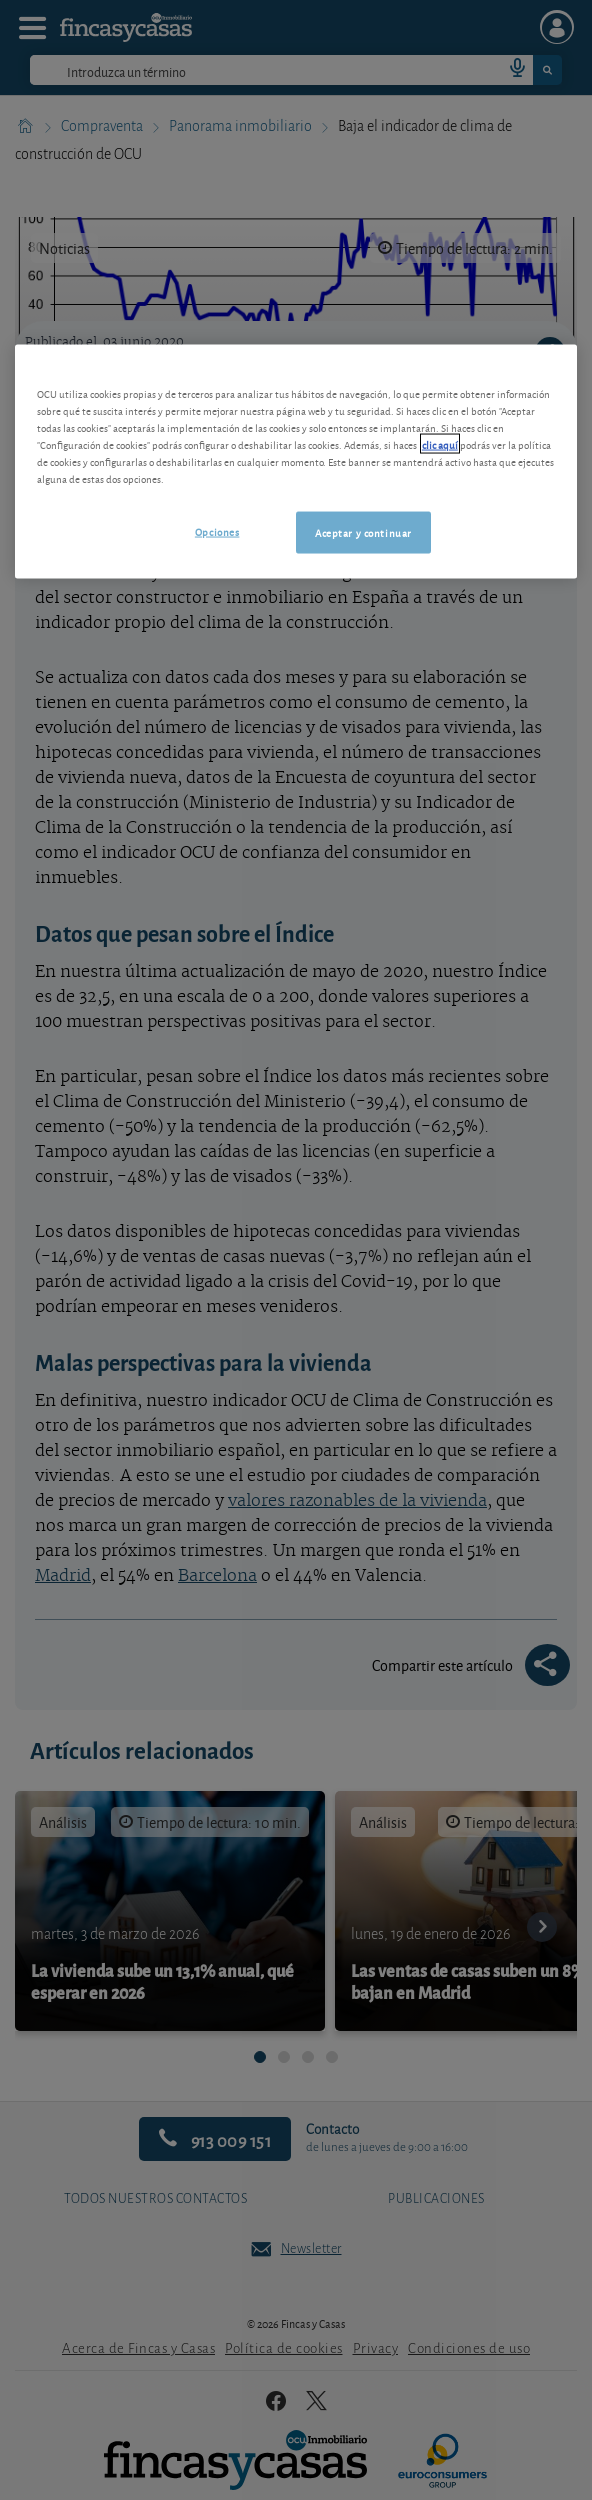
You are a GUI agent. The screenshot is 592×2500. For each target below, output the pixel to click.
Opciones (217, 531)
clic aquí (440, 444)
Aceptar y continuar (363, 532)
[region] (296, 462)
